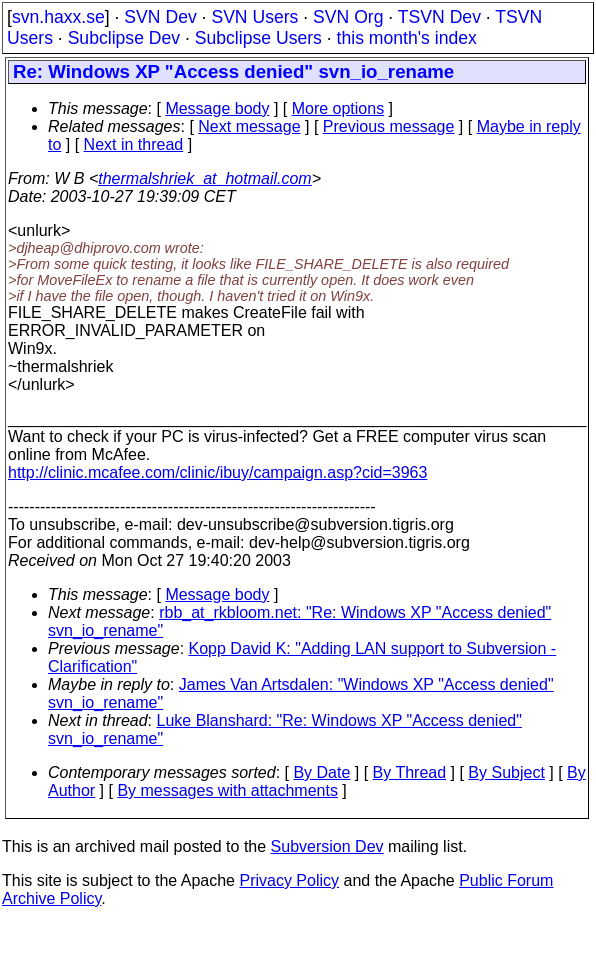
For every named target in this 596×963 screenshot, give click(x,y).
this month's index (407, 38)
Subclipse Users (258, 38)
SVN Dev (160, 17)
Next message (249, 126)
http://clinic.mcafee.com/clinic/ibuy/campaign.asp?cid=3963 (217, 472)
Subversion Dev (327, 846)
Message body (217, 108)
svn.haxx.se (58, 17)
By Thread (410, 772)
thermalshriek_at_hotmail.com (204, 178)
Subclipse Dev (124, 38)
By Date (321, 772)
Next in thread (134, 144)
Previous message (389, 126)
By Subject (506, 772)
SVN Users (254, 17)
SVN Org (348, 17)
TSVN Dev (439, 17)
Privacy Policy (289, 880)
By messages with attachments (227, 790)
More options (338, 108)
